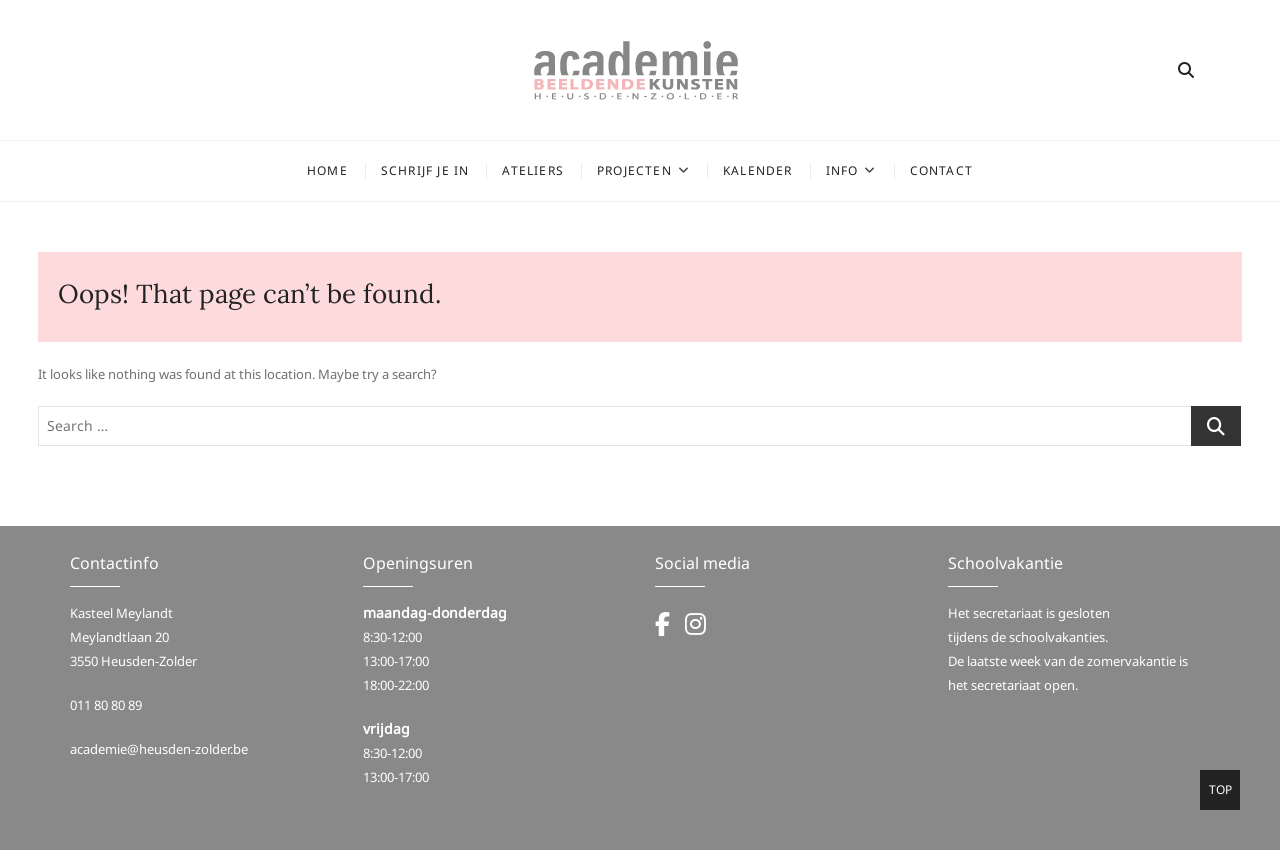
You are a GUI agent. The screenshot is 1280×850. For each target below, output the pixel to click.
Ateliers (533, 170)
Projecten (634, 170)
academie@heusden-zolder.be (159, 749)
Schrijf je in (425, 170)
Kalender (758, 170)
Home (327, 170)
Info (842, 170)
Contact (941, 170)
